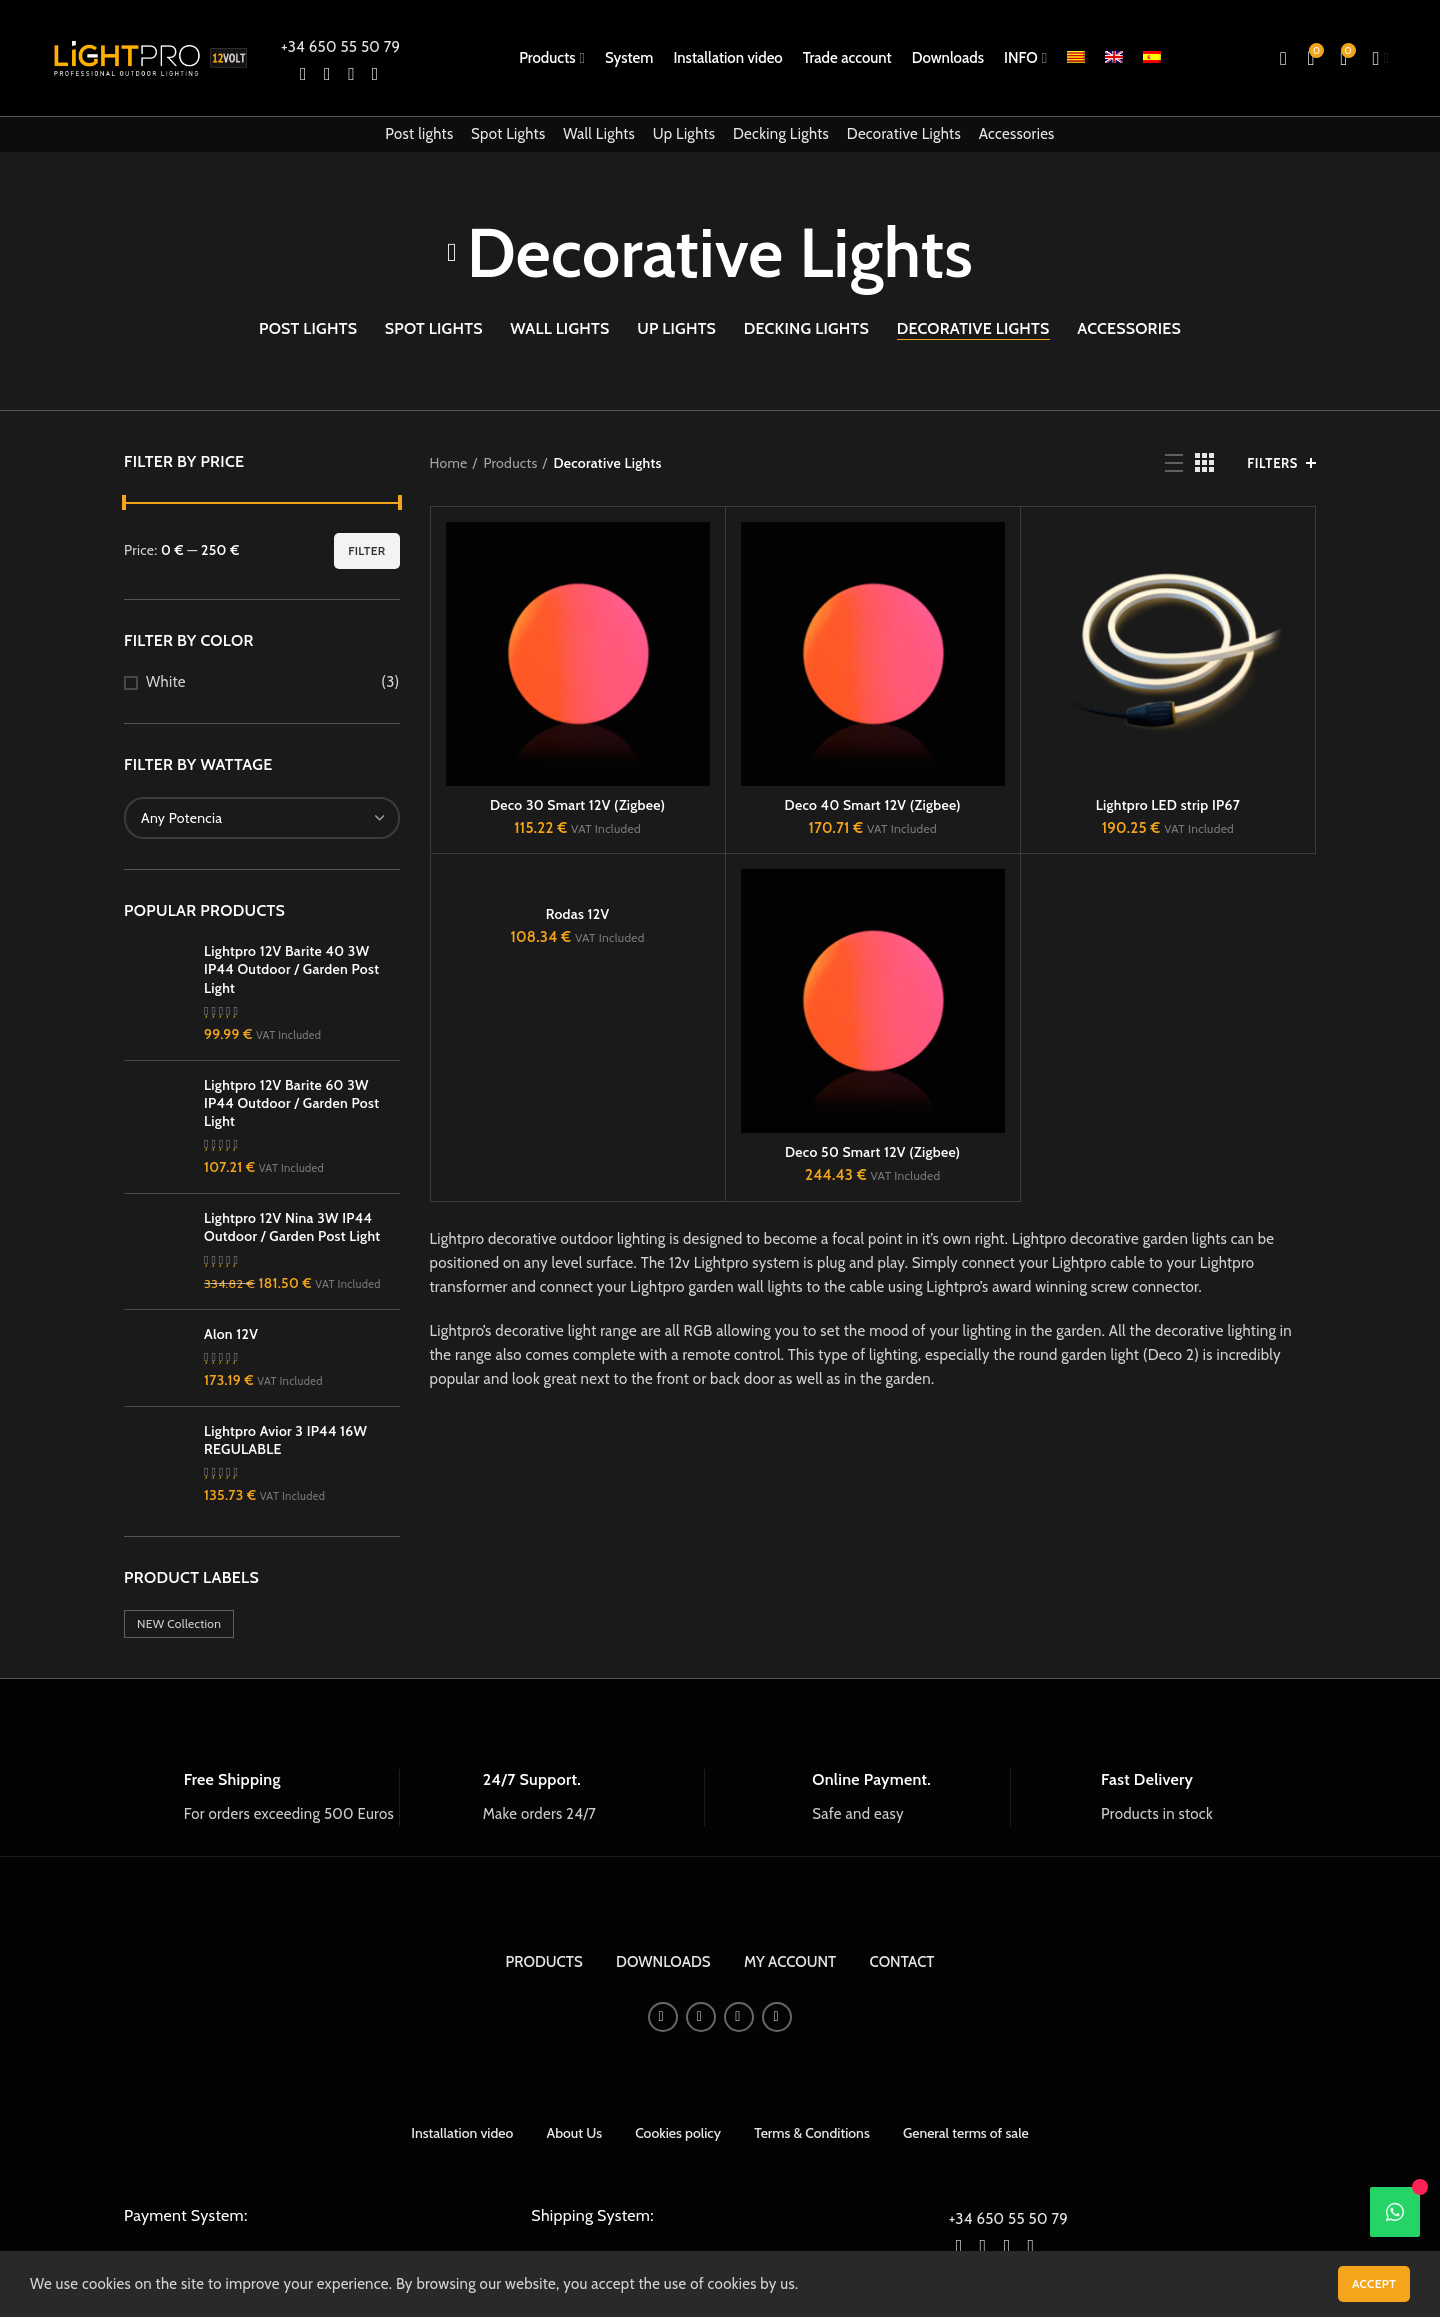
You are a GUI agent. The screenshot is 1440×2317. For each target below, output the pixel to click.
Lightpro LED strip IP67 (1168, 805)
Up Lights (684, 134)
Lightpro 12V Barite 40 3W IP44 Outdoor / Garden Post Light (291, 969)
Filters (1272, 463)
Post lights (419, 134)
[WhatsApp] (1395, 2212)
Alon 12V (231, 1575)
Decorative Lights (904, 134)
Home (449, 463)
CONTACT (902, 2219)
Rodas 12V (578, 914)
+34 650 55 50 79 (340, 47)
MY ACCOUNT (790, 2219)
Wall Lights (599, 134)
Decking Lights (781, 134)
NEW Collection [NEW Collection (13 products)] (179, 1880)
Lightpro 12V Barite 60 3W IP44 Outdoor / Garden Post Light (291, 1184)
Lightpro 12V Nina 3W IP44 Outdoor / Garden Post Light (292, 1390)
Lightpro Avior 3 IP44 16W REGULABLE (285, 1681)
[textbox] (181, 818)
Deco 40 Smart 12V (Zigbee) (873, 805)
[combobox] (262, 818)
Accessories (1017, 134)
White (166, 682)
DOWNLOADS (663, 2219)
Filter (366, 550)
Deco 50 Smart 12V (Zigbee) (872, 1152)
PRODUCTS (544, 2219)
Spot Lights (508, 134)
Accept (1374, 2283)
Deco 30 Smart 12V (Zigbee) (577, 805)
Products (510, 463)
